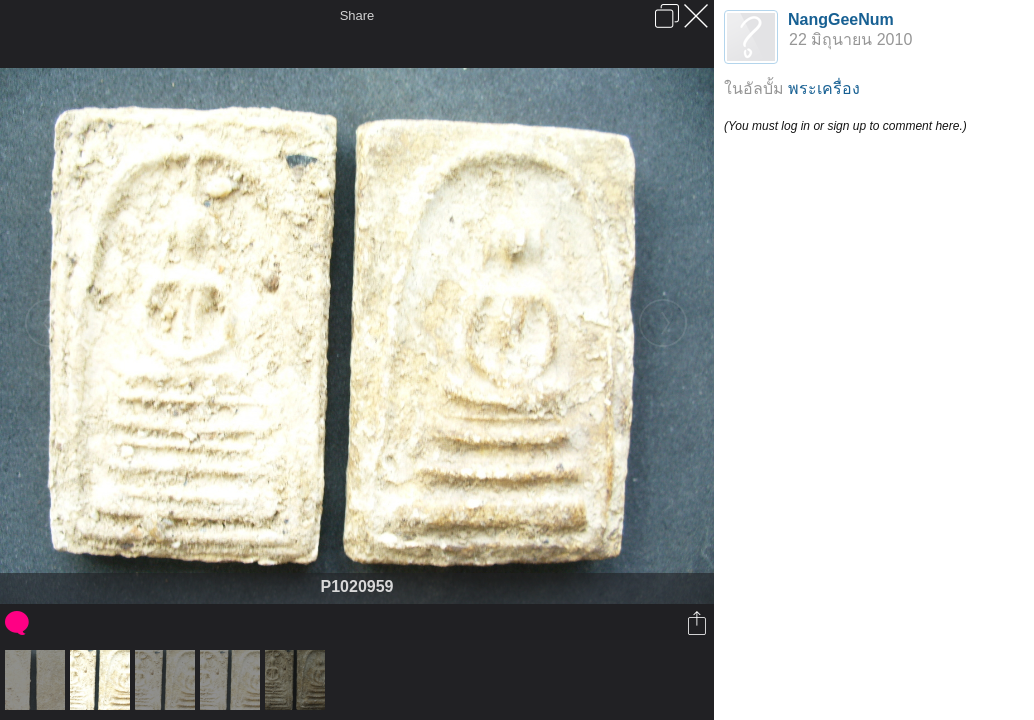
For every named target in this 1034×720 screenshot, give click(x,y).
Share (357, 15)
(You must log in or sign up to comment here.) (845, 126)
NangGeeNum (841, 19)
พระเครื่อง (824, 88)
